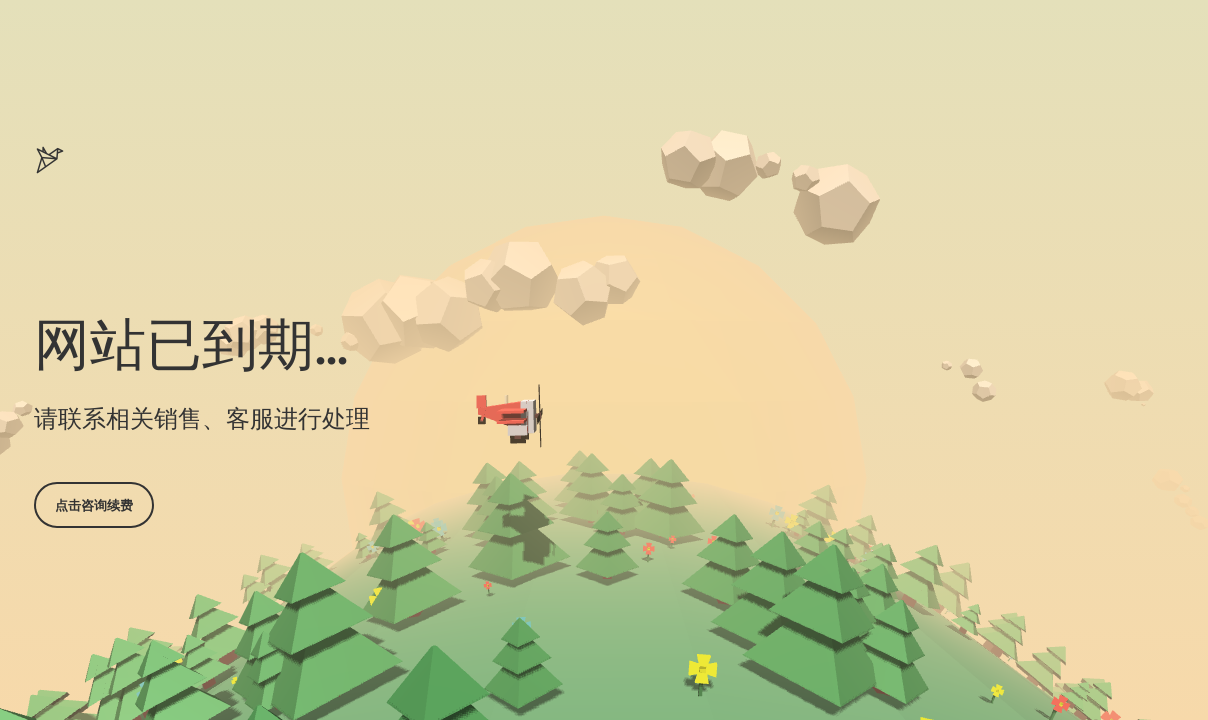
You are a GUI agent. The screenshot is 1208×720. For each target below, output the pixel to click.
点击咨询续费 (94, 505)
